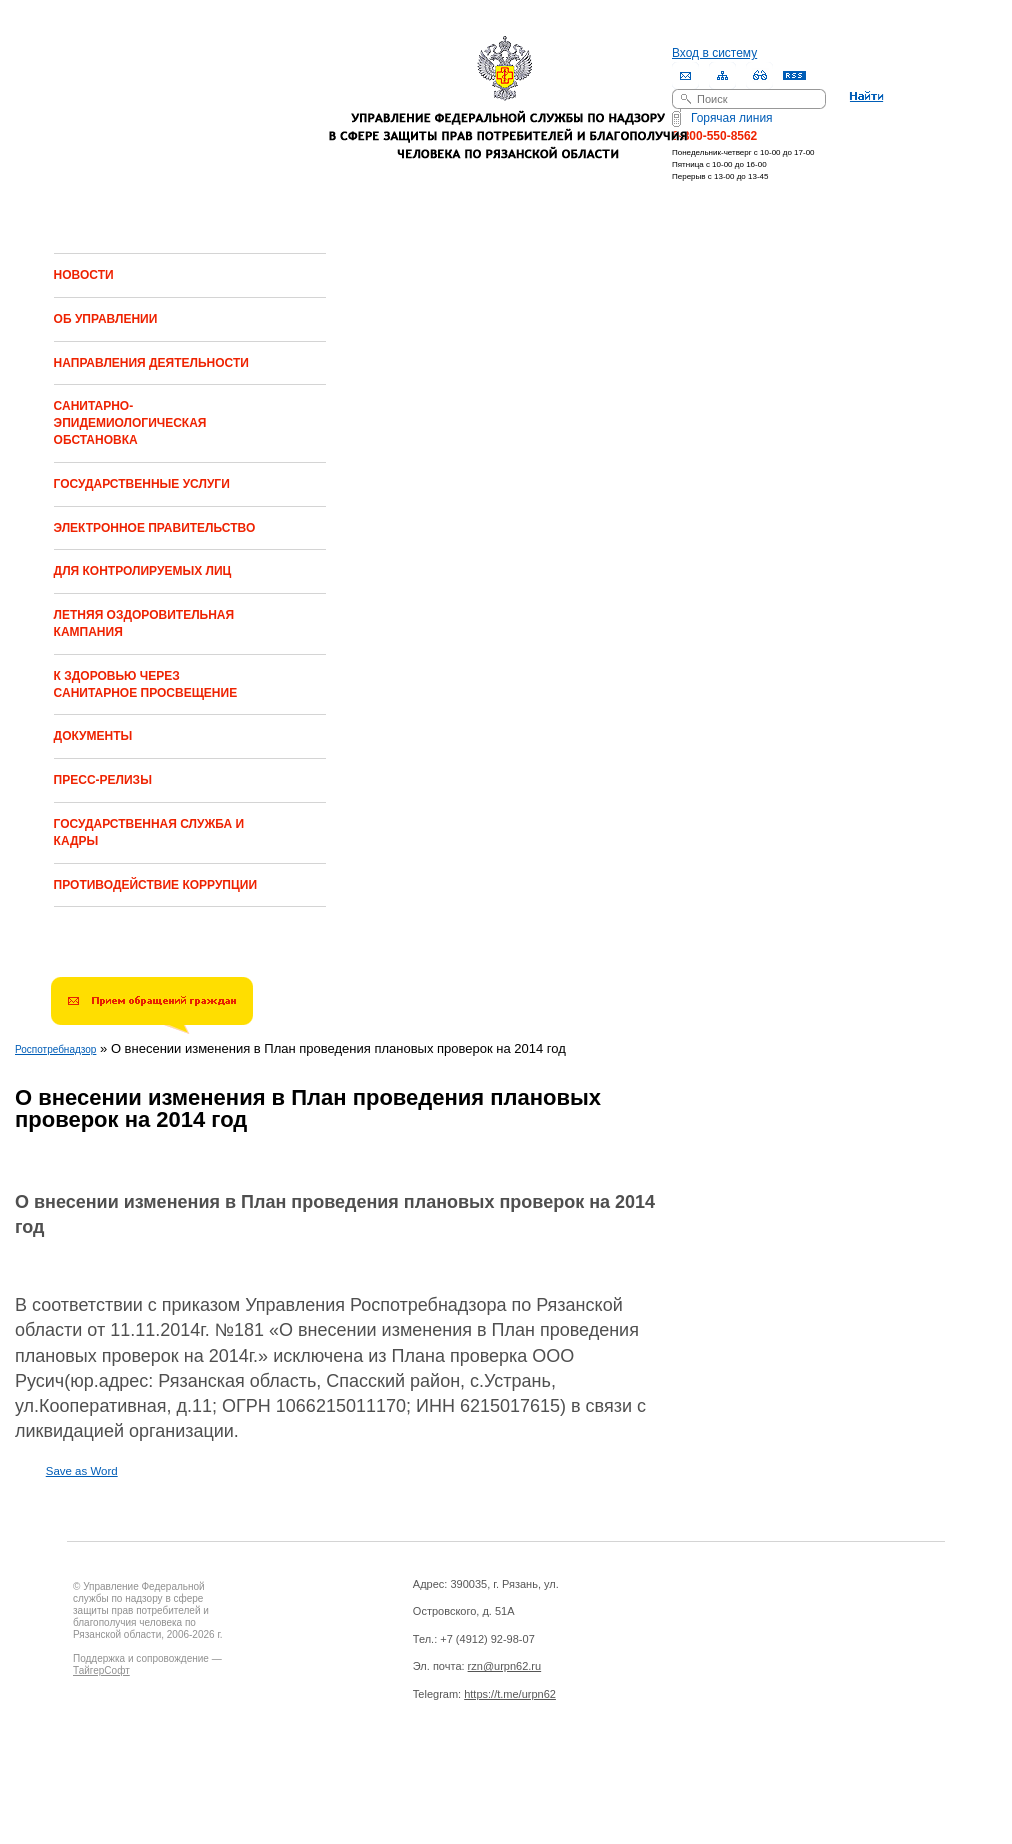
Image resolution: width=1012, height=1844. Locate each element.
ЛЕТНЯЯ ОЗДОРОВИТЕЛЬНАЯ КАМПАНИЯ (144, 623)
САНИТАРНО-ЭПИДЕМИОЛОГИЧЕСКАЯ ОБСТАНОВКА (130, 423)
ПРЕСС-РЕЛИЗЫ (103, 780)
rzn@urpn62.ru (505, 1666)
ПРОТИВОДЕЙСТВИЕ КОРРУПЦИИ (155, 885)
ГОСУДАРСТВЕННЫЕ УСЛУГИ (142, 484)
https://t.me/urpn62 (510, 1694)
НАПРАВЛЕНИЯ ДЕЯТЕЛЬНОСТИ (151, 363)
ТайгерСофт (101, 1670)
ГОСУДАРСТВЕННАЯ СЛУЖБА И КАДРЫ (149, 832)
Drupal (160, 1775)
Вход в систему (714, 53)
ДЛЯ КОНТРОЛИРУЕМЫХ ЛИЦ (143, 571)
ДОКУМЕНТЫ (93, 736)
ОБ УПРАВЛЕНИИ (106, 319)
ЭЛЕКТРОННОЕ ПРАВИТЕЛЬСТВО (155, 528)
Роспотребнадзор (55, 1049)
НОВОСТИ (84, 275)
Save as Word (82, 1471)
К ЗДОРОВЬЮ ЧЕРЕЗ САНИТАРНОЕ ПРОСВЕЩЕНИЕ (146, 684)
